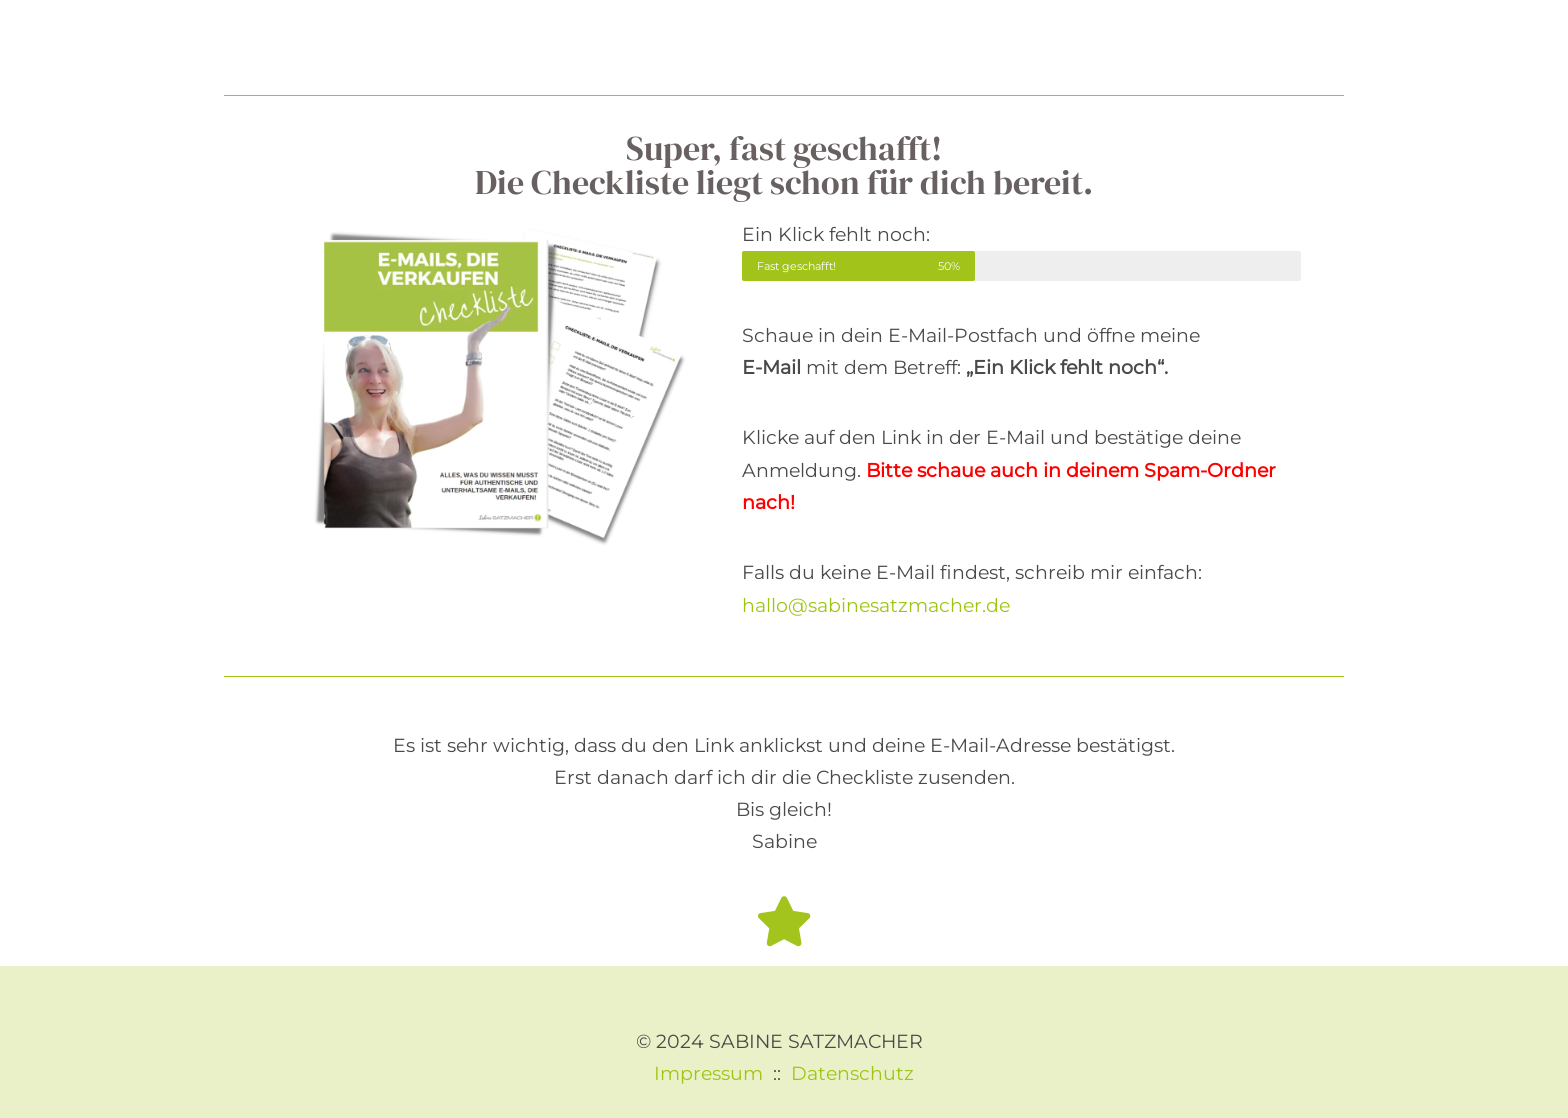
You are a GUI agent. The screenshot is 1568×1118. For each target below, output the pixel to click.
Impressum (708, 1073)
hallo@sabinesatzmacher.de (876, 605)
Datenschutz (852, 1073)
